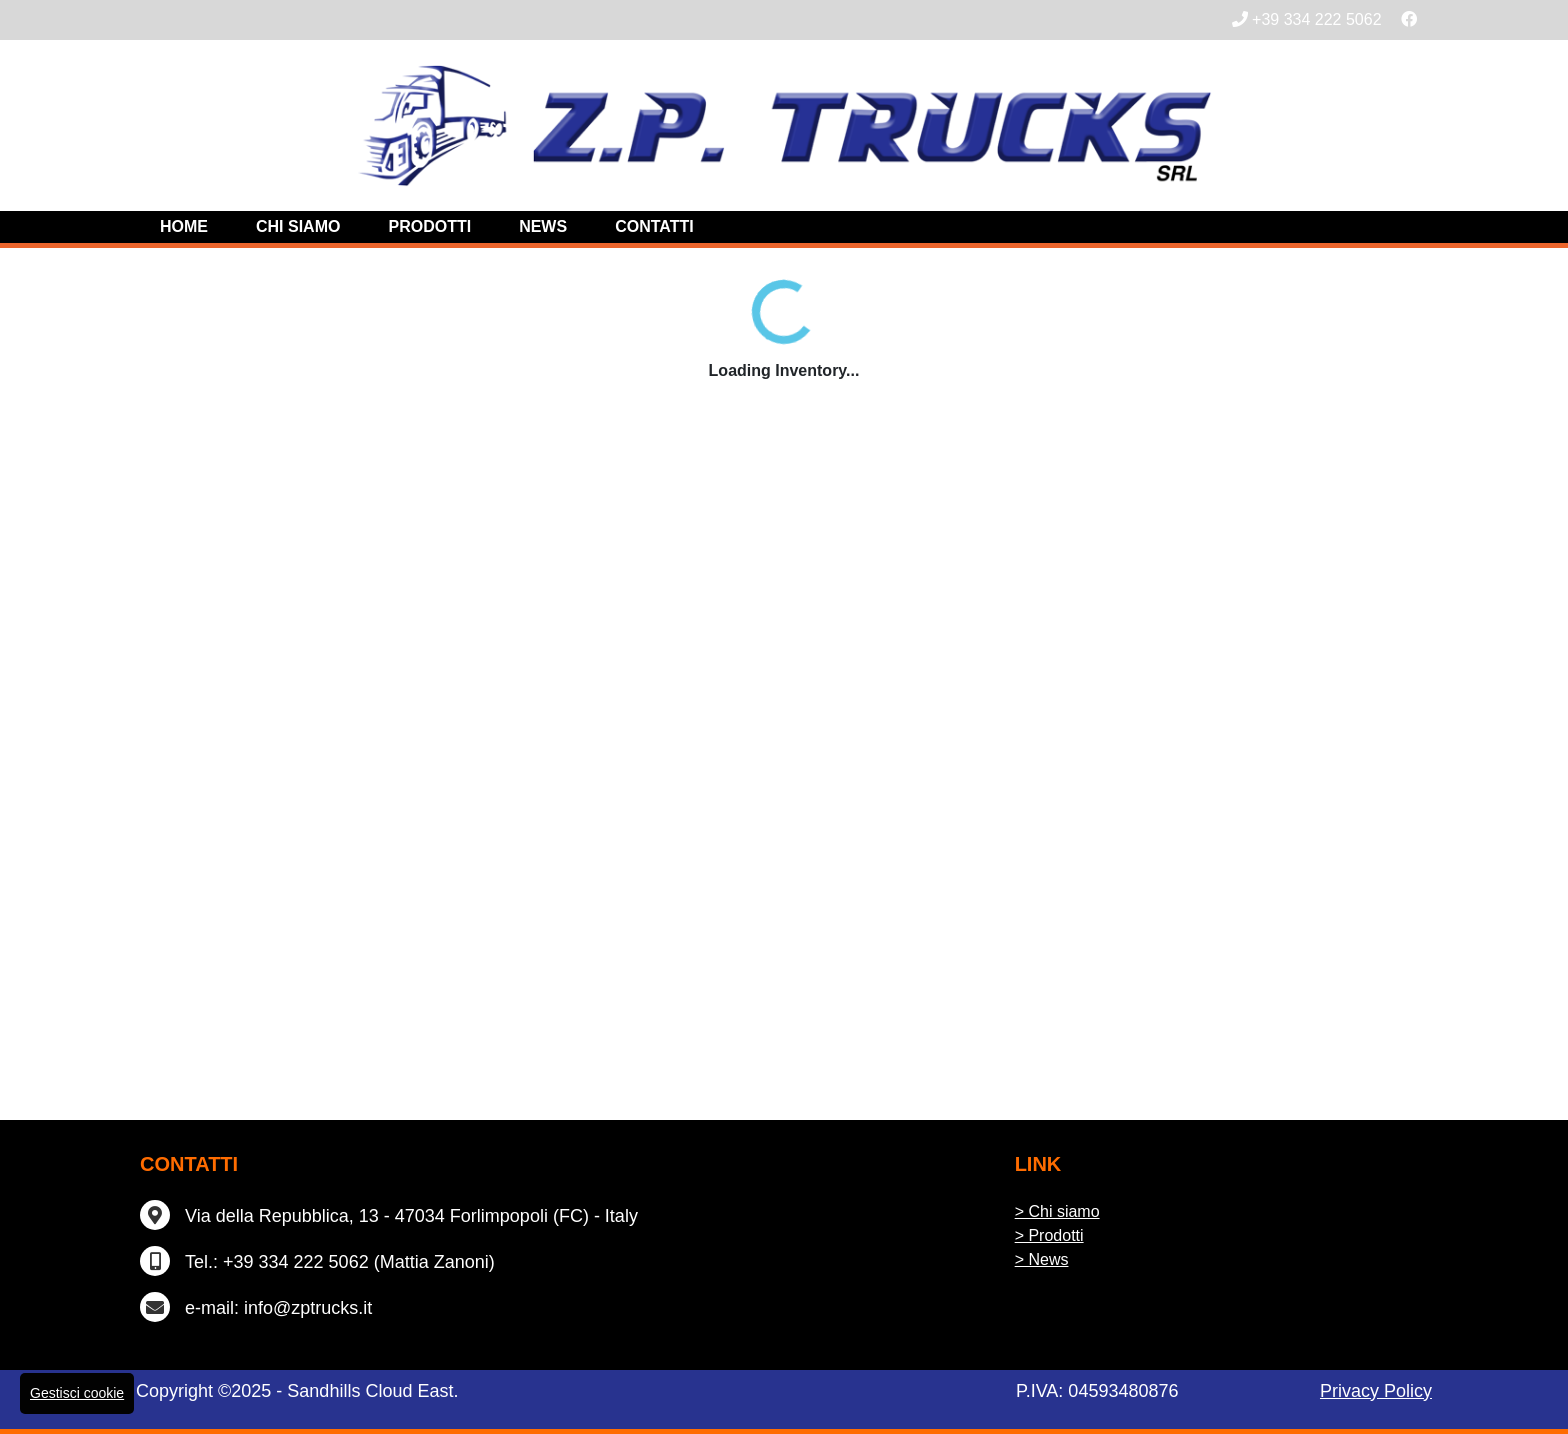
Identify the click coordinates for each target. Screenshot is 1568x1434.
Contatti (654, 226)
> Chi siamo (1057, 1211)
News (543, 226)
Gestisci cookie (77, 1393)
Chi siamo (298, 226)
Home (184, 226)
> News (1042, 1259)
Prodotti (429, 226)
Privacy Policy (1376, 1391)
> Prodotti (1049, 1235)
